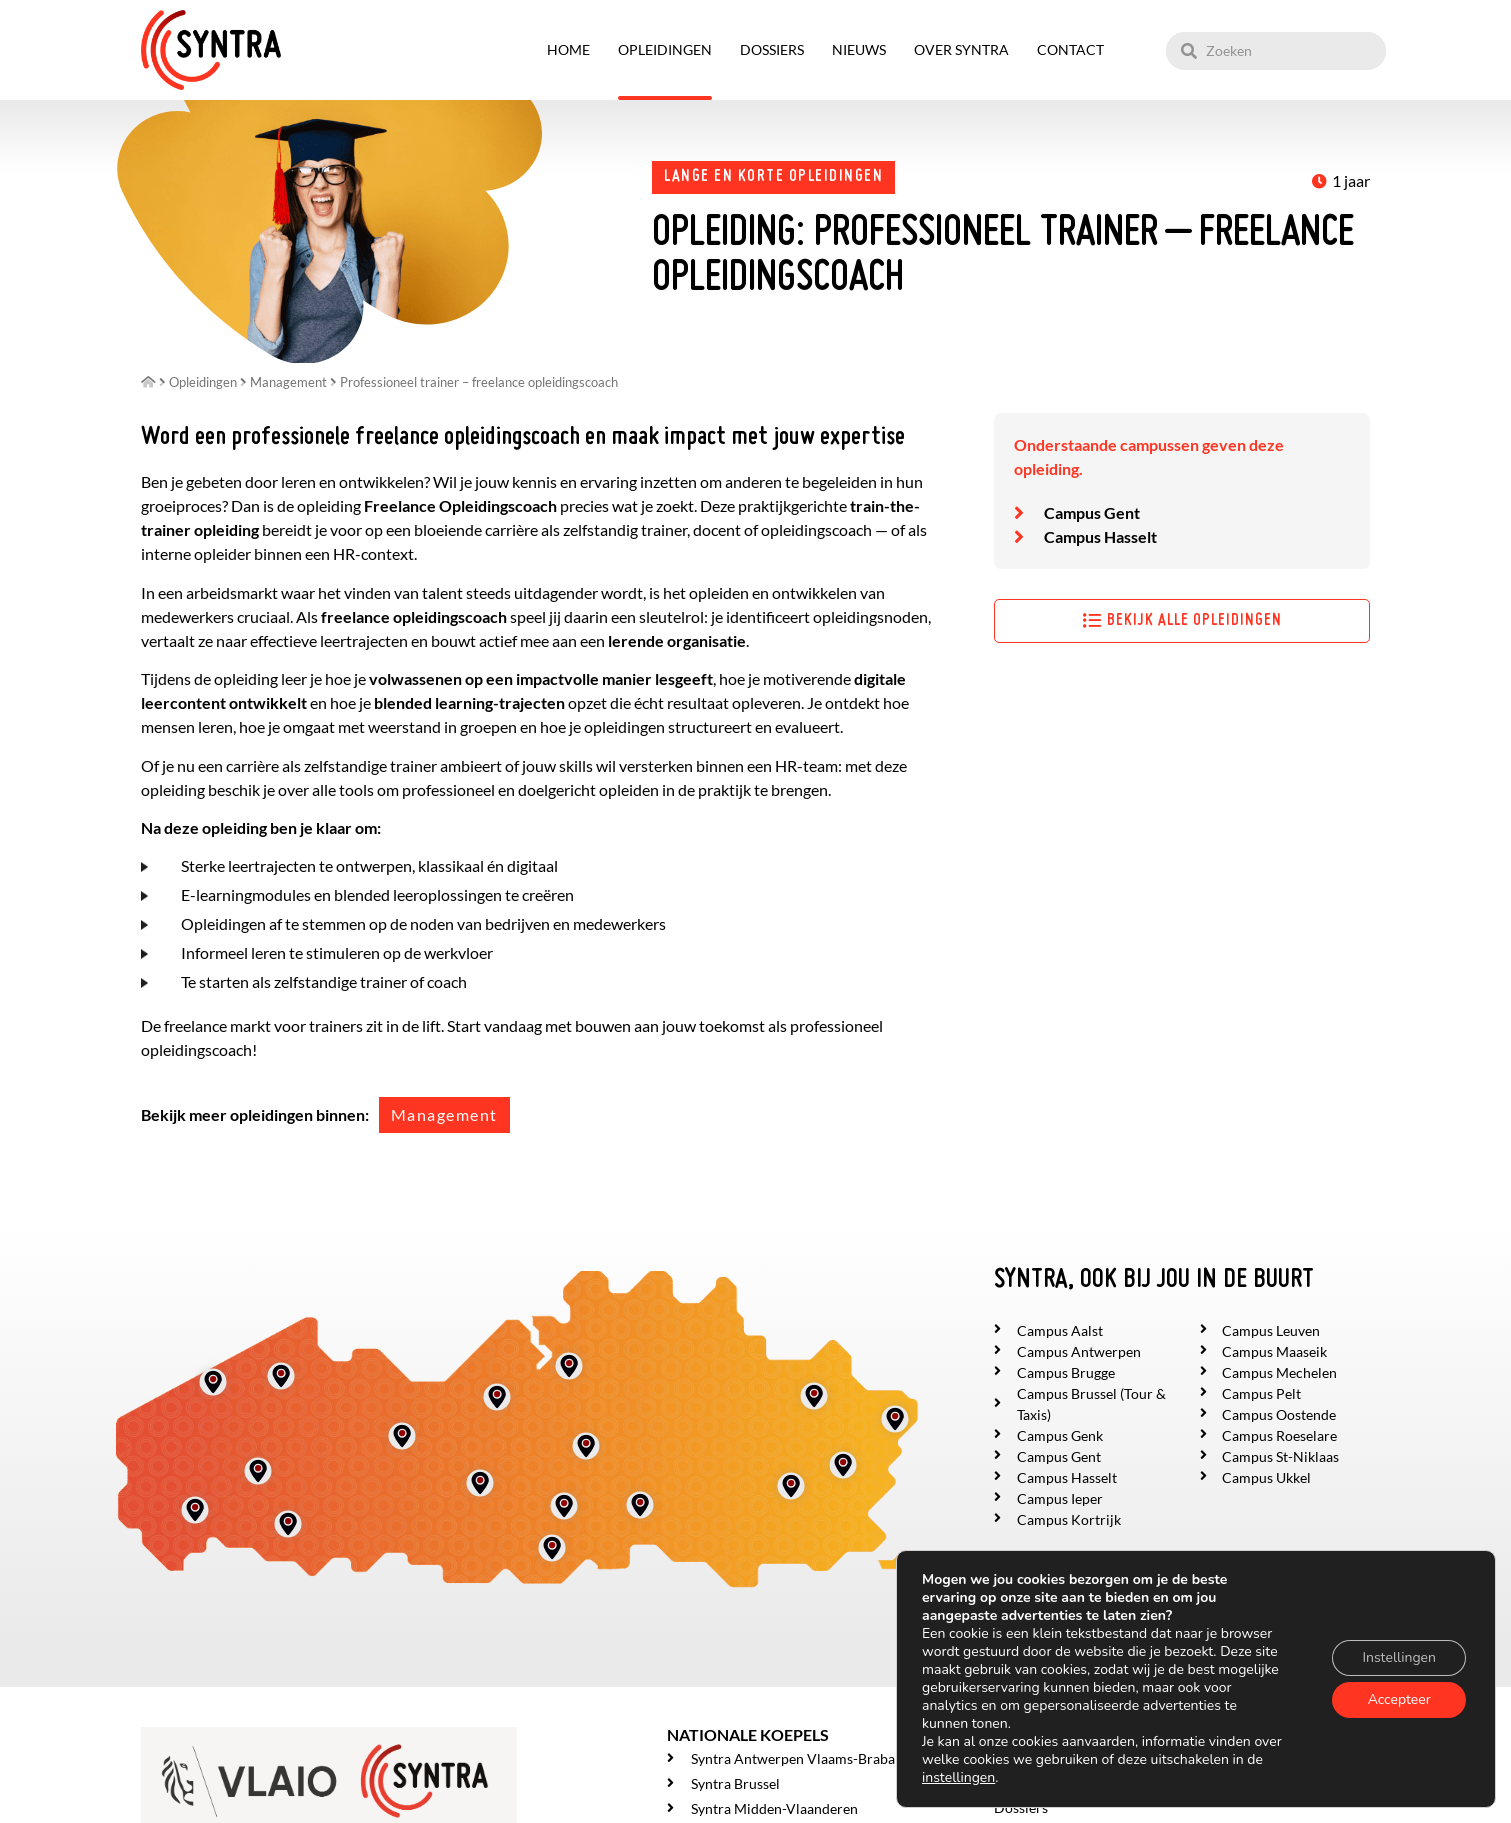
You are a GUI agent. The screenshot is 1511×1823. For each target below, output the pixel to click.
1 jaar (1351, 180)
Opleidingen (665, 49)
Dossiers (772, 49)
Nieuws (859, 49)
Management (444, 1114)
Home (568, 49)
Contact (1070, 49)
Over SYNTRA (961, 49)
